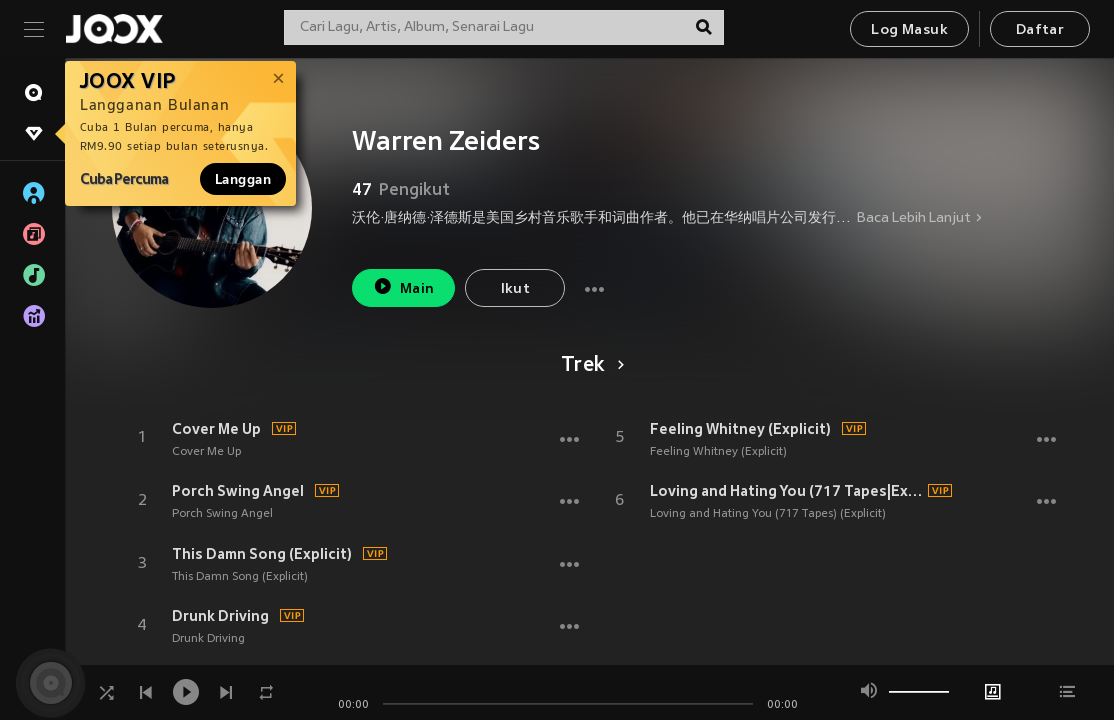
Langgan (243, 179)
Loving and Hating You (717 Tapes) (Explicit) (768, 514)
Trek (589, 366)
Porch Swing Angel (238, 491)
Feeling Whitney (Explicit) (740, 429)
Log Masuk (909, 30)
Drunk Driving (220, 616)
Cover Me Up (216, 429)
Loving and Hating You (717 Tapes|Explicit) (786, 491)
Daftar (1040, 30)
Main (403, 286)
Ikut (516, 289)
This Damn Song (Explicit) (262, 554)
